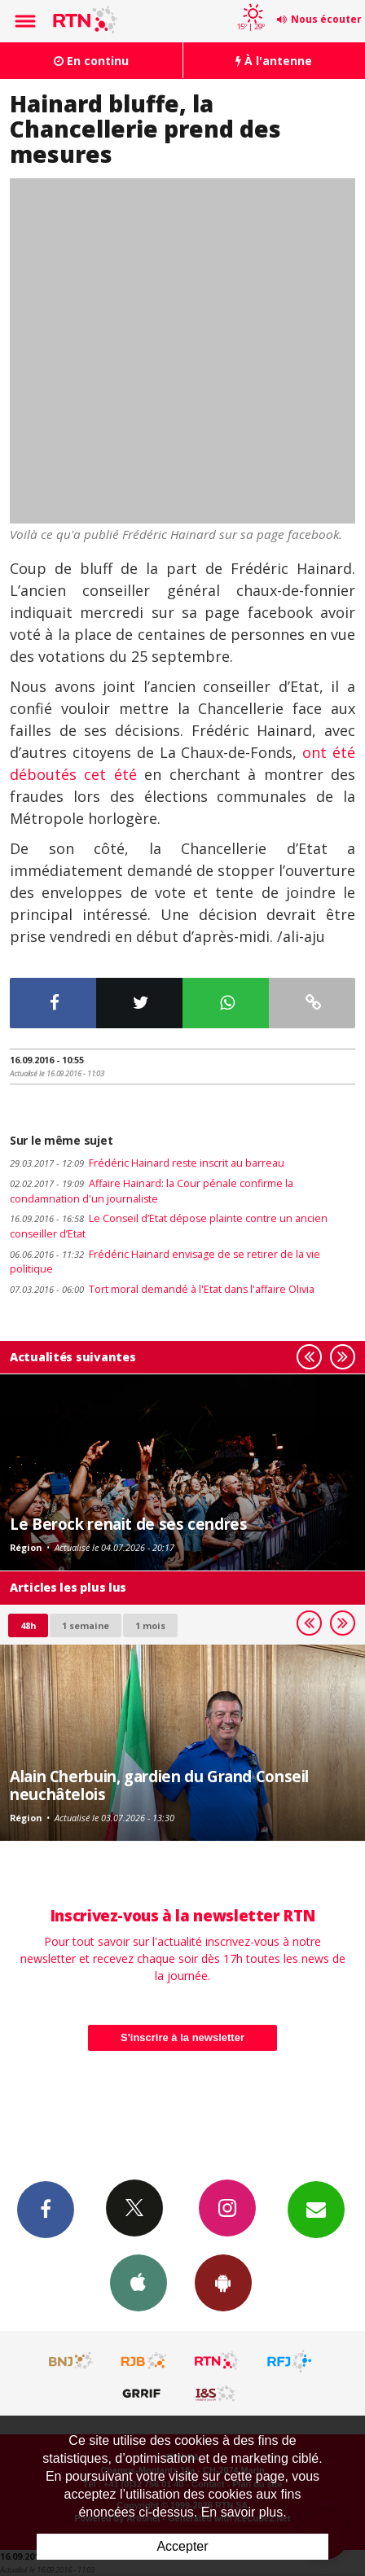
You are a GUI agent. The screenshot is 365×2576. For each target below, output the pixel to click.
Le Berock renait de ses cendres (128, 1524)
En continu (91, 60)
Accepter (182, 2546)
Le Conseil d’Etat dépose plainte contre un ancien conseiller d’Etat (169, 1226)
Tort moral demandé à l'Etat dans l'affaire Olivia (162, 1289)
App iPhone (138, 2282)
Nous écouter (326, 19)
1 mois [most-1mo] (150, 1625)
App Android (223, 2282)
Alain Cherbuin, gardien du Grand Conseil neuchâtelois (159, 1785)
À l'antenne (273, 60)
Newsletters (316, 2208)
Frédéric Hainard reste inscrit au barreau (147, 1163)
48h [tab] (28, 1625)
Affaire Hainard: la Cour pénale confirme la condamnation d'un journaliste (151, 1191)
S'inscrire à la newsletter (182, 2037)
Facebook (45, 2208)
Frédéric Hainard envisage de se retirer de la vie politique (165, 1262)
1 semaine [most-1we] (85, 1625)
